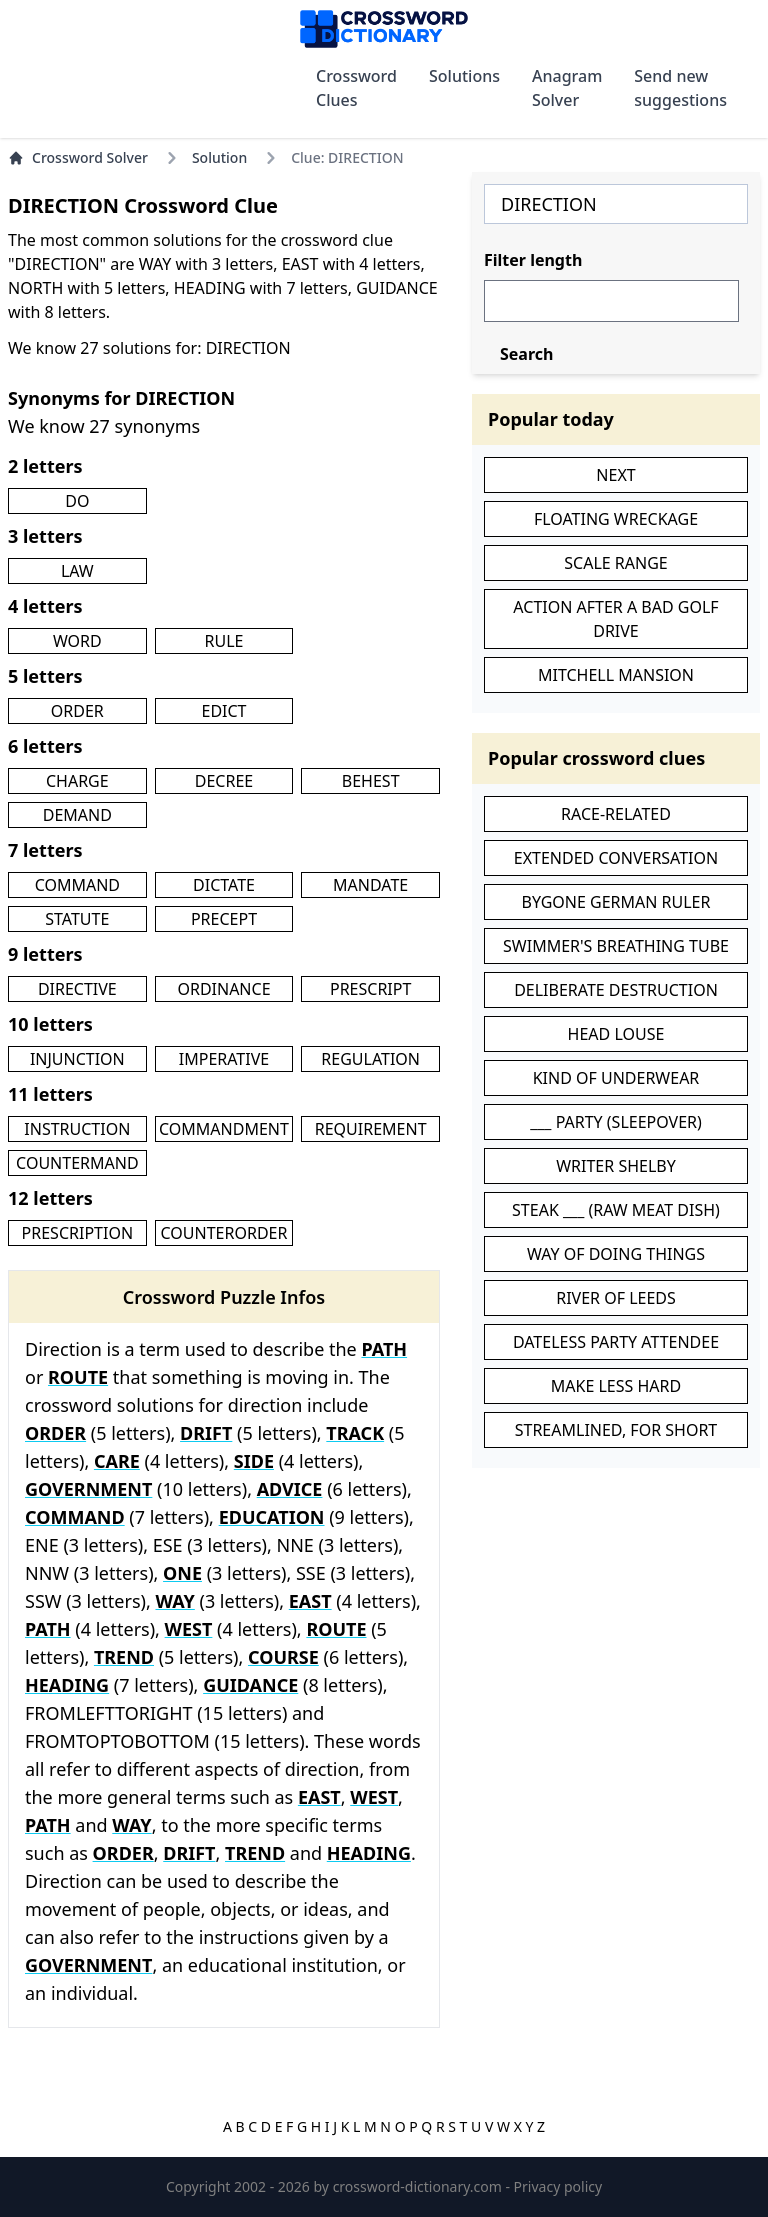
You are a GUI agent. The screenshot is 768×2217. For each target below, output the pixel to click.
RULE (224, 641)
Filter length (533, 260)
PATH (384, 1349)
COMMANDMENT (224, 1129)
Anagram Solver (567, 88)
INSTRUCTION (77, 1129)
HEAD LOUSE (616, 1034)
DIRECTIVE (77, 989)
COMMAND (77, 885)
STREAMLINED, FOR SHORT (616, 1430)
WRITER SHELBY (616, 1166)
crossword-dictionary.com (419, 2186)
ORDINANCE (223, 989)
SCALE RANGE (615, 563)
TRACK (355, 1433)
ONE (182, 1573)
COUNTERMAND (77, 1163)
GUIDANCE (250, 1685)
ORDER (77, 711)
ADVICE (290, 1489)
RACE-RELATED (616, 814)
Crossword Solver (78, 157)
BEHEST (371, 781)
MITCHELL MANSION (616, 675)
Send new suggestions (680, 88)
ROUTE (78, 1377)
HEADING (67, 1685)
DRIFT (206, 1433)
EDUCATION (272, 1517)
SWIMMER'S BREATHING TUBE (616, 946)
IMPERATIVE (224, 1059)
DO (77, 501)
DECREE (224, 781)
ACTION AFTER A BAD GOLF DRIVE (615, 619)
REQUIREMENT (371, 1129)
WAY (174, 1601)
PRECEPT (224, 919)
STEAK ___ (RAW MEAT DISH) (616, 1210)
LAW (77, 571)
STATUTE (77, 919)
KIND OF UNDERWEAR (616, 1078)
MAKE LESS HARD (616, 1386)
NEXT (615, 475)
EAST (310, 1601)
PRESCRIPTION (77, 1233)
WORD (77, 641)
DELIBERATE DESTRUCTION (616, 990)
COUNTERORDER (224, 1233)
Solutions (464, 76)
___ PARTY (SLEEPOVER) (616, 1122)
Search (526, 354)
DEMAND (77, 815)
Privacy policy (558, 2186)
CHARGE (77, 781)
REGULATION (370, 1059)
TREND (124, 1657)
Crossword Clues (356, 88)
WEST (189, 1629)
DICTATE (224, 885)
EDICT (223, 711)
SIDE (254, 1461)
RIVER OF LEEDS (616, 1298)
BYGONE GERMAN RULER (616, 902)
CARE (117, 1461)
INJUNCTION (77, 1059)
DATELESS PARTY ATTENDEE (616, 1342)
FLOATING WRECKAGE (616, 519)
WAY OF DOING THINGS (616, 1254)
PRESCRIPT (370, 989)
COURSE (283, 1657)
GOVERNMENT (88, 1489)
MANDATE (370, 885)
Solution (219, 157)
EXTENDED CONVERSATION (616, 858)
